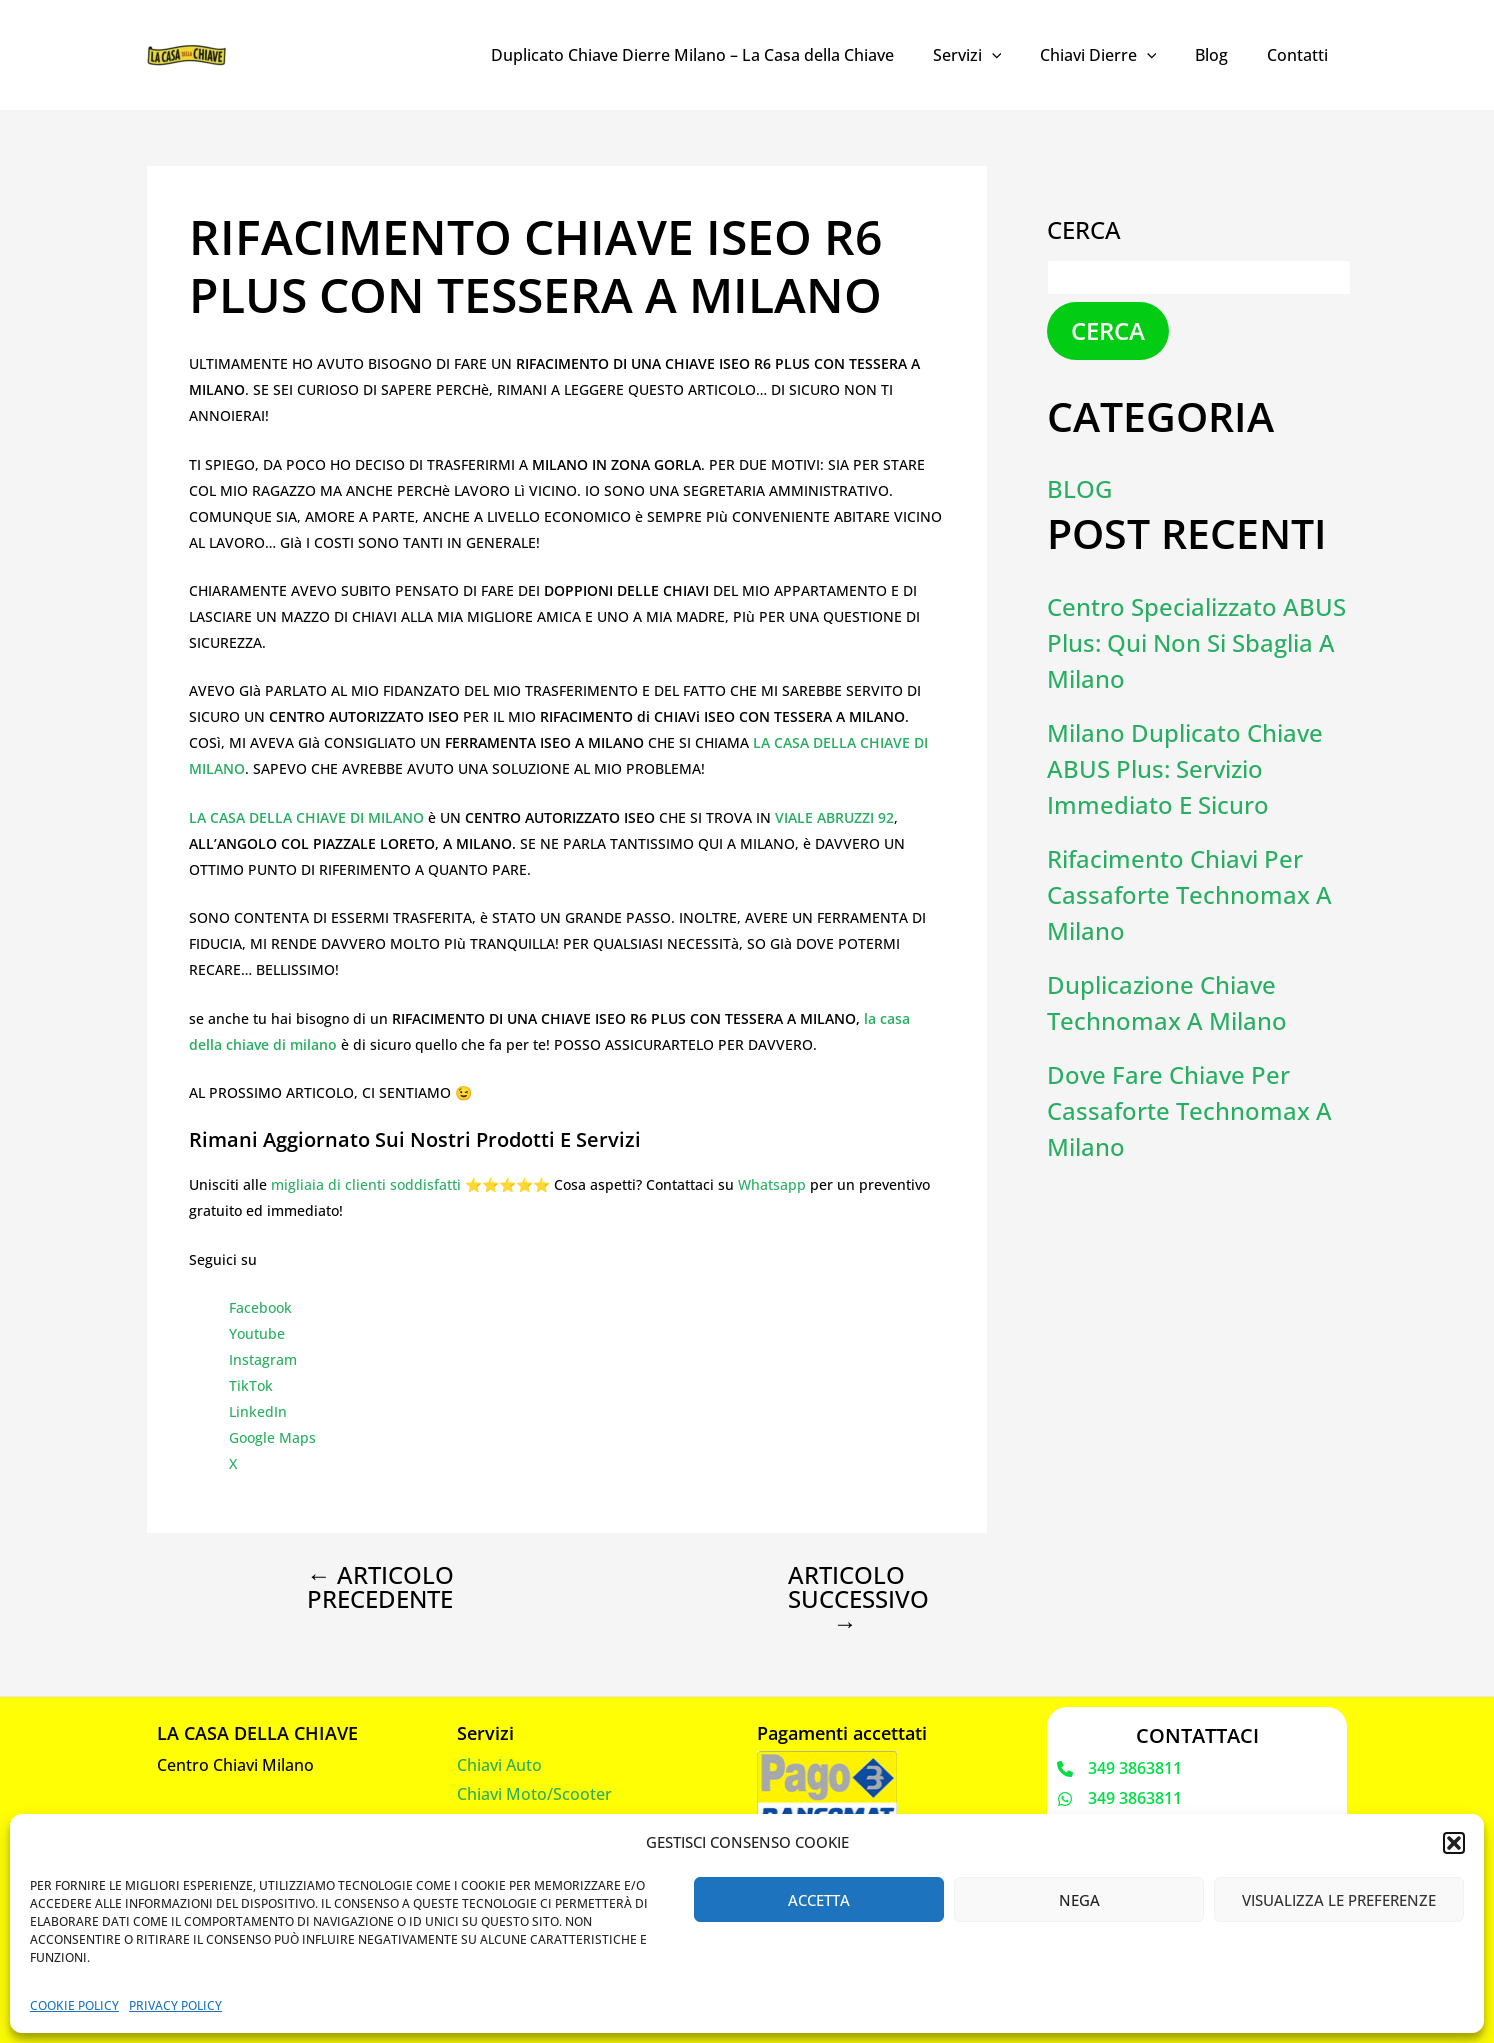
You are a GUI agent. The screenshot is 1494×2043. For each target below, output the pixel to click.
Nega (1079, 1900)
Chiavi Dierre (1114, 55)
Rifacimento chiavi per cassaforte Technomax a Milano (1189, 894)
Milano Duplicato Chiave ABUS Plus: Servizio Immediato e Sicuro (1185, 768)
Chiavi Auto (499, 1765)
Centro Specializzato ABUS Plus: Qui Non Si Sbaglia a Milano (1196, 642)
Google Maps (272, 1437)
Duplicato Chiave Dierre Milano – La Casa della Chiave (722, 55)
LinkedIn (258, 1411)
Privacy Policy (175, 2005)
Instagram (263, 1359)
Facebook (260, 1307)
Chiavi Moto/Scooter (534, 1794)
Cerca (1084, 229)
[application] (1015, 55)
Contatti (1300, 55)
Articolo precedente (380, 1587)
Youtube (257, 1333)
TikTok (251, 1385)
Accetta (819, 1900)
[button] (1454, 1843)
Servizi (990, 55)
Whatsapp (772, 1184)
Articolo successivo (858, 1599)
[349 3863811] (1119, 1769)
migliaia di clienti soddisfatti (366, 1184)
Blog (1221, 55)
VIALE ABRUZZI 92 (834, 817)
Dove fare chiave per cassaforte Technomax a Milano (1189, 1110)
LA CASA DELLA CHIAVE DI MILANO (306, 817)
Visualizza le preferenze (1339, 1900)
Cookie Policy (74, 2005)
